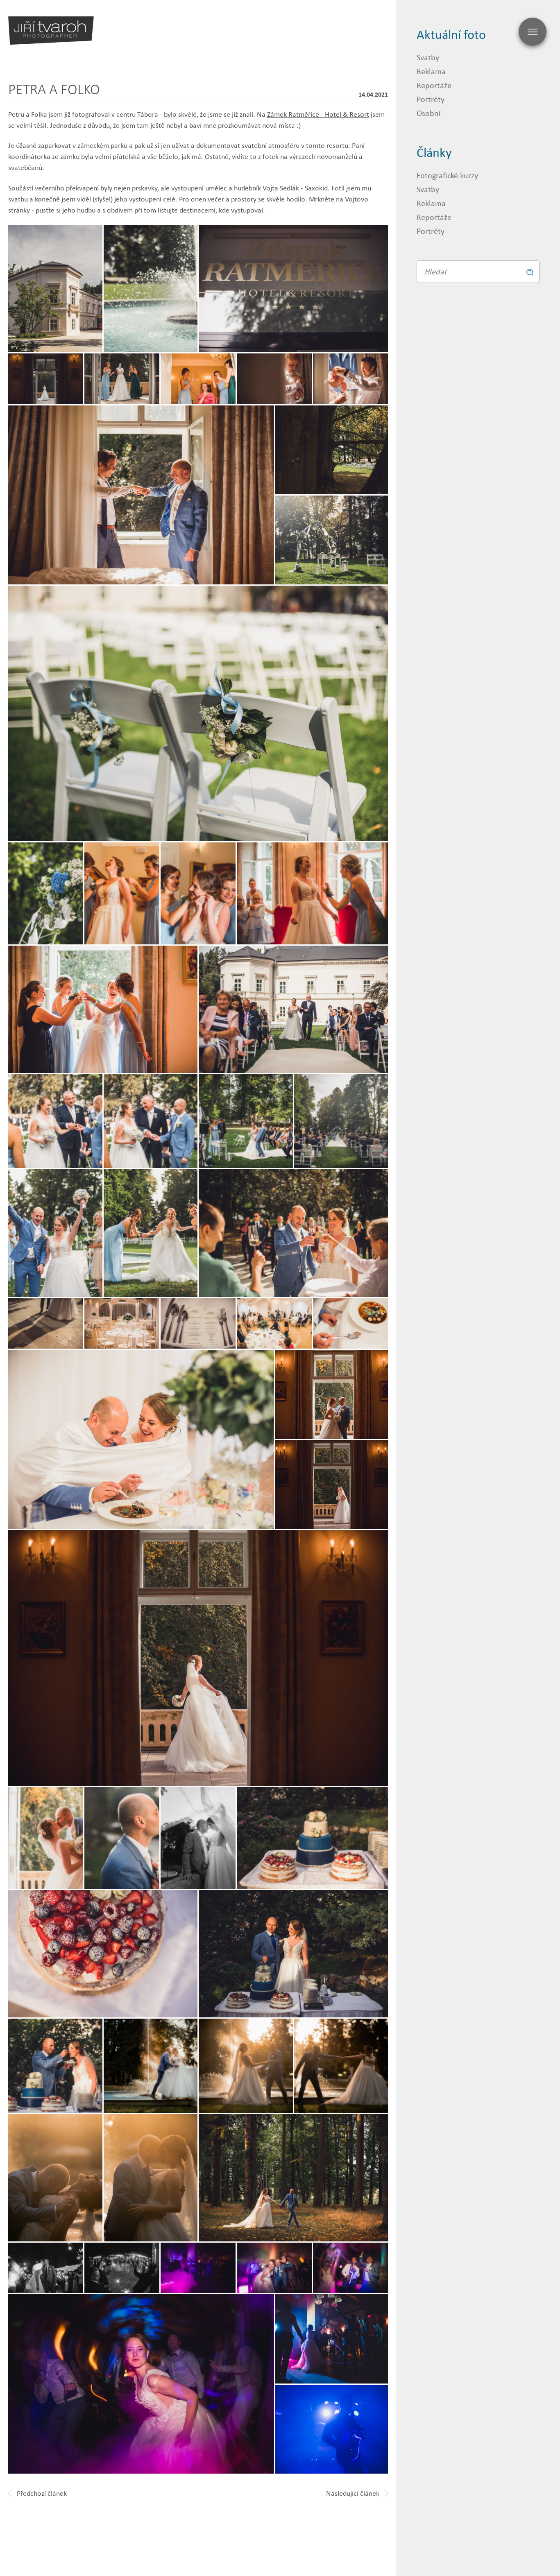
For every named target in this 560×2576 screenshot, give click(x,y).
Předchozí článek (37, 2493)
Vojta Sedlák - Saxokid (295, 188)
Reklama (431, 71)
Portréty (430, 98)
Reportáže (434, 85)
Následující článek (357, 2493)
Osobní (429, 112)
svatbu (18, 199)
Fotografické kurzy (447, 175)
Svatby (428, 57)
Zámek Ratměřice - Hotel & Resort (318, 114)
